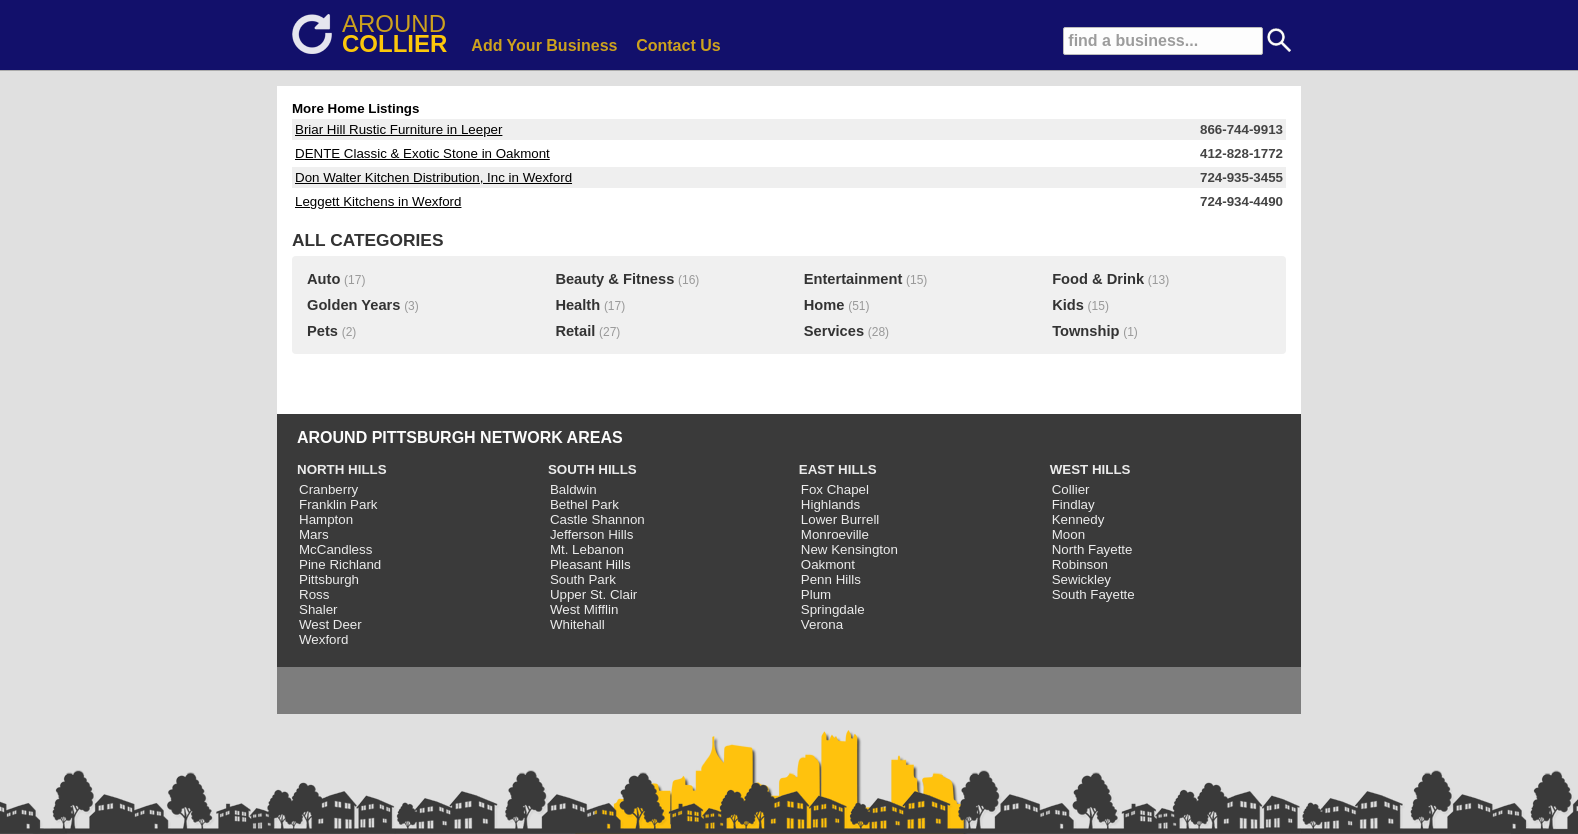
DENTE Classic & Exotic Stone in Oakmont (422, 153)
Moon (1068, 534)
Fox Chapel (835, 489)
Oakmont (828, 564)
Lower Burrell (840, 519)
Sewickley (1081, 579)
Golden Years (353, 305)
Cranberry (328, 489)
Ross (314, 594)
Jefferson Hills (591, 534)
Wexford (323, 639)
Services (834, 331)
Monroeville (835, 534)
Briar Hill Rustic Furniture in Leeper (398, 129)
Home (824, 305)
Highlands (830, 504)
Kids (1068, 305)
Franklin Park (338, 504)
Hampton (326, 519)
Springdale (833, 609)
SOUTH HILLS (592, 469)
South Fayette (1093, 594)
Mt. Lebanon (587, 549)
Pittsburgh (329, 579)
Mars (314, 534)
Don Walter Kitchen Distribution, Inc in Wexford (433, 177)
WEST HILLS (1090, 469)
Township (1085, 331)
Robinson (1080, 564)
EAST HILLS (838, 469)
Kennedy (1078, 519)
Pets (322, 331)
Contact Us (678, 45)
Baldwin (573, 489)
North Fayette (1092, 549)
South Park (583, 579)
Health (577, 305)
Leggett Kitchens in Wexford (378, 201)
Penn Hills (831, 579)
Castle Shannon (597, 519)
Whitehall (577, 624)
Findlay (1073, 504)
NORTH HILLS (342, 469)
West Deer (330, 624)
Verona (822, 624)
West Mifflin (584, 609)
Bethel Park (584, 504)
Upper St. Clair (593, 594)
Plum (816, 594)
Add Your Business (544, 45)
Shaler (318, 609)
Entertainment (853, 279)
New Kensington (849, 549)
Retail (575, 331)
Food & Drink (1098, 279)
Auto (323, 279)
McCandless (335, 549)
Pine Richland (340, 564)
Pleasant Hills (590, 564)
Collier (1071, 489)
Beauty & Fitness (614, 279)
